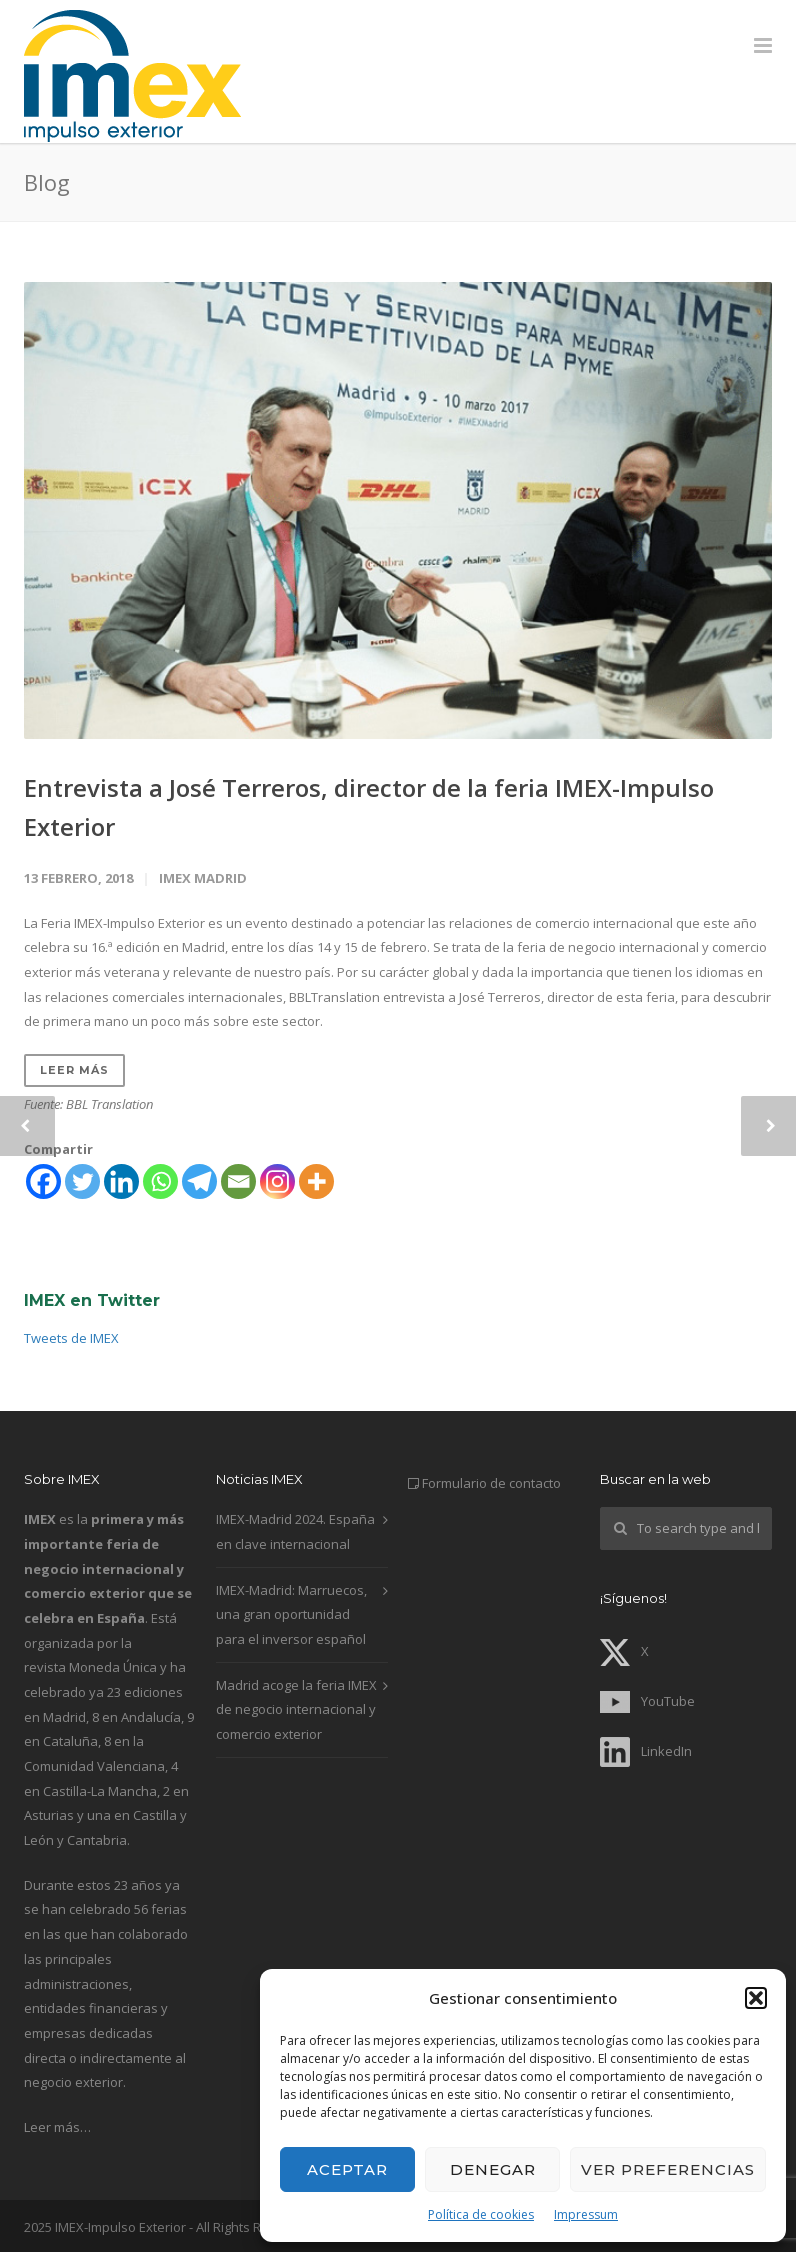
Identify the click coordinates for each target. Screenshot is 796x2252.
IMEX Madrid (203, 878)
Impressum (586, 2214)
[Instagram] (277, 1181)
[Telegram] (199, 1181)
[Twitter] (82, 1181)
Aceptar (347, 2169)
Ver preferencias (668, 2169)
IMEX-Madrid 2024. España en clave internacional (295, 1531)
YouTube (647, 1701)
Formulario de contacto (491, 1483)
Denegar (493, 2169)
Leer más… (57, 2127)
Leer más (74, 1070)
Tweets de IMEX (71, 1338)
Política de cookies (481, 2214)
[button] (756, 1998)
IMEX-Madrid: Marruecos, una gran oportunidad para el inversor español (291, 1614)
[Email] (238, 1181)
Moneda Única (113, 1667)
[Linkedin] (121, 1181)
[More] (316, 1181)
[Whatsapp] (160, 1181)
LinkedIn (646, 1751)
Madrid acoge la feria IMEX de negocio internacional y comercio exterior (296, 1709)
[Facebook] (43, 1181)
